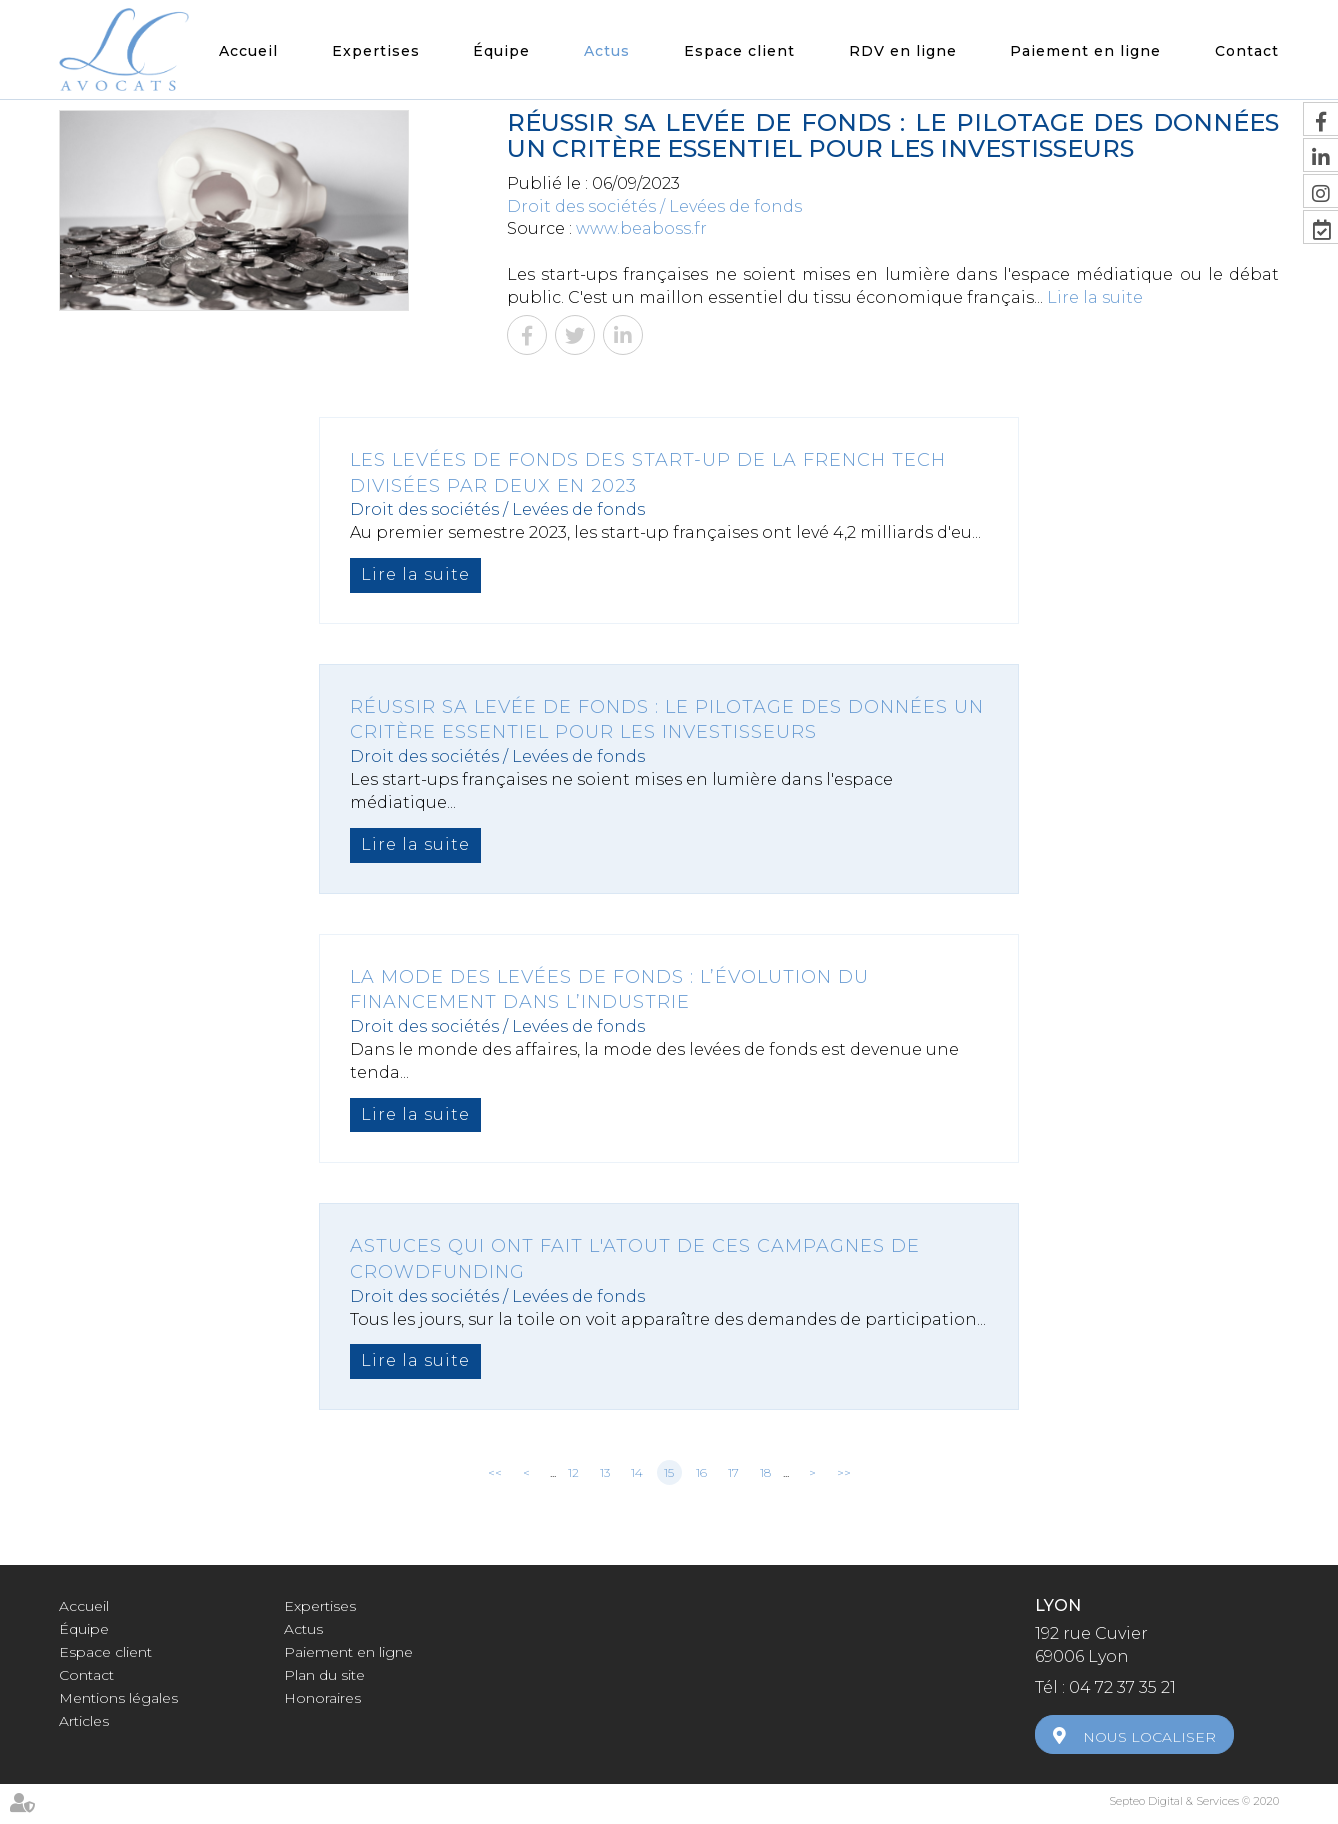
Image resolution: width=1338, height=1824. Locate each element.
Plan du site (324, 1675)
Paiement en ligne (1085, 51)
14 (637, 1472)
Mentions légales (118, 1698)
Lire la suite (1095, 297)
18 (765, 1472)
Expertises (376, 51)
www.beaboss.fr (641, 228)
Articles (84, 1721)
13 (605, 1472)
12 (573, 1472)
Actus (607, 51)
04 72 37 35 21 (1122, 1687)
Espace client (739, 51)
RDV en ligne (903, 51)
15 (669, 1472)
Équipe (501, 51)
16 (701, 1472)
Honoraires (322, 1698)
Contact (1247, 51)
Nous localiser (1149, 1737)
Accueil (248, 51)
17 (733, 1472)
